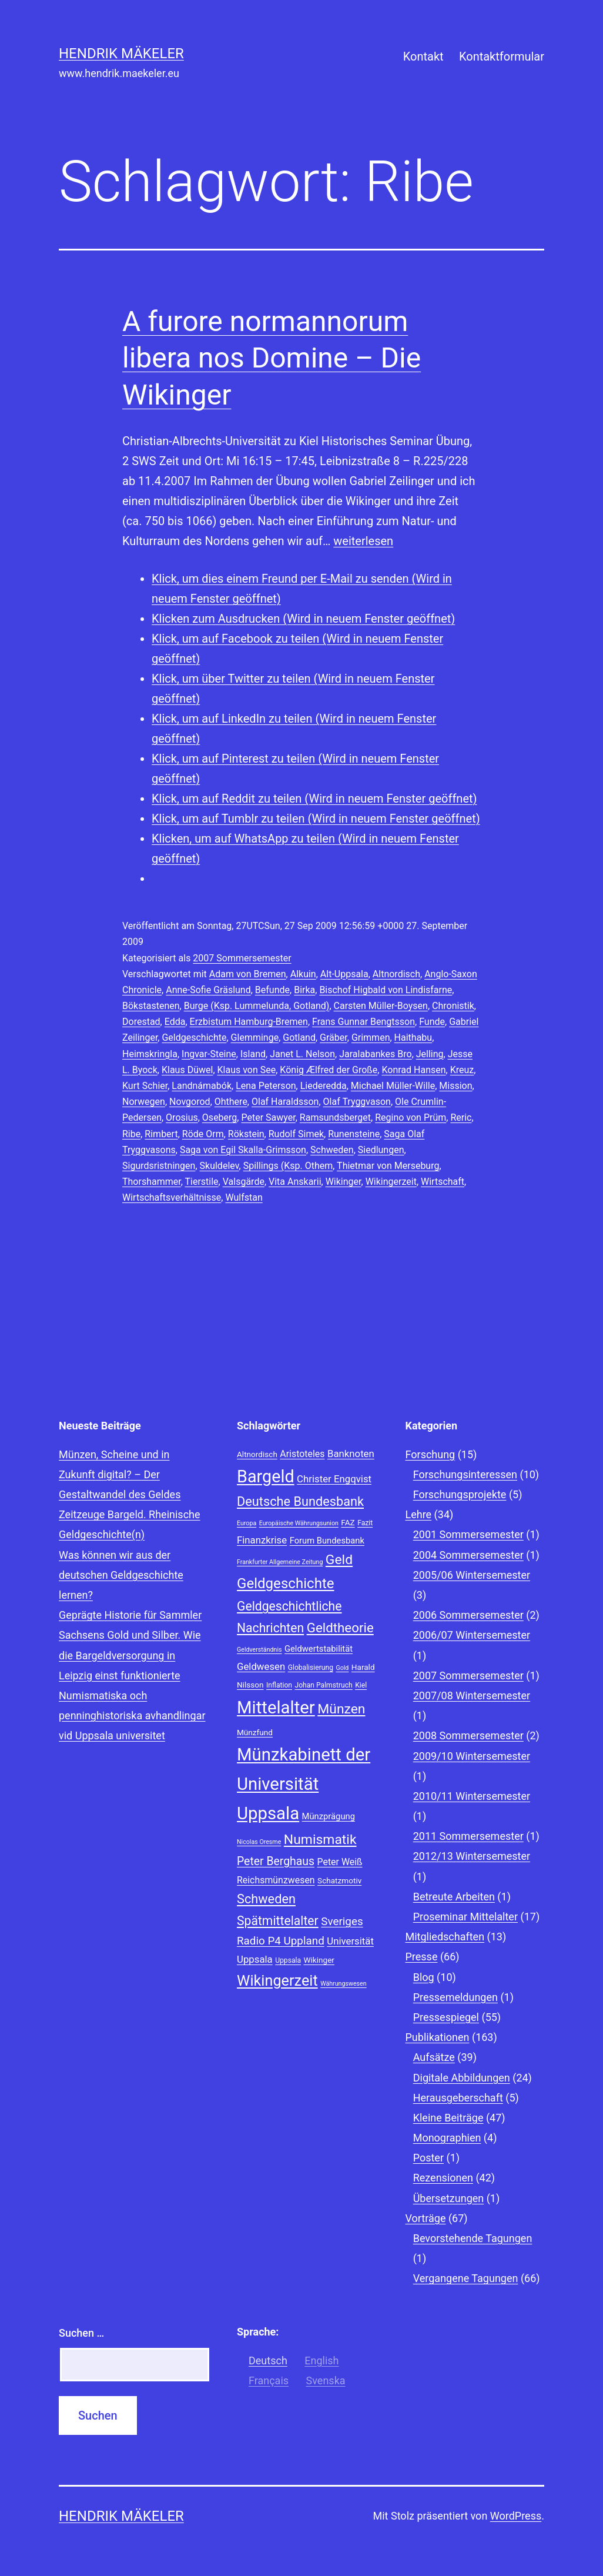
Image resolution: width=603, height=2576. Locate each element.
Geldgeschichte (194, 1037)
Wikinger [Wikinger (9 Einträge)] (319, 1959)
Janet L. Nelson (302, 1054)
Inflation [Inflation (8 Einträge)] (279, 1685)
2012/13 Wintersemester (471, 1856)
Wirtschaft (442, 1181)
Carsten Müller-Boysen (381, 1005)
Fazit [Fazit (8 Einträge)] (365, 1523)
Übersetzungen (448, 2198)
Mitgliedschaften (445, 1936)
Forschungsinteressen (465, 1474)
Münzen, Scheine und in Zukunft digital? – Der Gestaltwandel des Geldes (119, 1474)
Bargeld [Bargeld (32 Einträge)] (265, 1476)
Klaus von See (246, 1069)
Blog (423, 1977)
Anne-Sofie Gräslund (208, 989)
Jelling (430, 1054)
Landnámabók (202, 1085)
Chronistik (453, 1005)
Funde (432, 1021)
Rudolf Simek (296, 1134)
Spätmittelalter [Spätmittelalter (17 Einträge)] (278, 1920)
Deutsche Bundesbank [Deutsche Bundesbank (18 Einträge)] (300, 1501)
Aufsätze (434, 2057)
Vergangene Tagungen (465, 2278)
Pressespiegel (446, 2017)
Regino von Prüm (410, 1117)
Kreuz (462, 1069)
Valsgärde (243, 1181)
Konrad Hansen (413, 1069)
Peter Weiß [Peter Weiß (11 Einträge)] (340, 1861)
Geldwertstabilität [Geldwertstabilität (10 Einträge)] (318, 1648)
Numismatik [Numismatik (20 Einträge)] (320, 1839)
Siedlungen (381, 1149)
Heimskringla (149, 1054)
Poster (428, 2157)
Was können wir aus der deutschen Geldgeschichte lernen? (121, 1575)
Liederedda (323, 1085)
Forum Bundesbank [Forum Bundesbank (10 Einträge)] (327, 1540)
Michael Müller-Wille (393, 1085)
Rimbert (161, 1134)
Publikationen (438, 2037)
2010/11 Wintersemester (471, 1796)
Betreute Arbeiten (454, 1896)
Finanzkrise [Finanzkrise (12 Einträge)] (262, 1540)
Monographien (447, 2137)
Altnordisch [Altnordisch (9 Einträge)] (257, 1454)
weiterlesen (363, 541)
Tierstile (202, 1181)
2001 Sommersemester (468, 1534)
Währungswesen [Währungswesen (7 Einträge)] (343, 1983)
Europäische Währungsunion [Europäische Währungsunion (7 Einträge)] (299, 1523)
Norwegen (143, 1101)
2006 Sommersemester (468, 1615)
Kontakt (423, 56)
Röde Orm (203, 1134)
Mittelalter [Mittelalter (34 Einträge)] (276, 1708)
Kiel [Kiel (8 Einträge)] (361, 1685)
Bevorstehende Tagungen (472, 2238)
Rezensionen (443, 2177)
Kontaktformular (501, 56)
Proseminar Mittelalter (465, 1916)
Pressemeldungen (455, 1997)
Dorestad (141, 1021)
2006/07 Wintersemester (471, 1635)
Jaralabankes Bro (375, 1054)
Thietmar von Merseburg (388, 1165)
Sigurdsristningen (158, 1165)
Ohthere (231, 1101)
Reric (460, 1117)
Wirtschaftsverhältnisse (171, 1197)
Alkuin (303, 974)
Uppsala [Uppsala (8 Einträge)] (288, 1960)
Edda (175, 1021)
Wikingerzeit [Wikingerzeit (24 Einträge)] (277, 1980)
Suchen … (81, 2333)
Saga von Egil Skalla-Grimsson (243, 1149)
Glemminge (255, 1037)
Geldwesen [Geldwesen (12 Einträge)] (261, 1666)
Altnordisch (396, 974)
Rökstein (246, 1134)
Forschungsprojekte (460, 1494)
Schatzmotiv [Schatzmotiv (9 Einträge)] (339, 1880)
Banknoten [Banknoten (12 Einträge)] (350, 1453)
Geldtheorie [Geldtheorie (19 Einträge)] (340, 1627)
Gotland (299, 1037)
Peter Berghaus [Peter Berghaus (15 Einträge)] (275, 1861)
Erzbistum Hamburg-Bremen (249, 1021)
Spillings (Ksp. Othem (288, 1165)
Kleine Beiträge (448, 2117)
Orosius (182, 1117)
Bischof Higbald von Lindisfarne (385, 989)
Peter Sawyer (268, 1117)
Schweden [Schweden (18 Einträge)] (266, 1899)
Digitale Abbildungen (461, 2078)
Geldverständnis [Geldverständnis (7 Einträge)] (259, 1649)
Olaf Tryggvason (357, 1101)
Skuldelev (219, 1165)
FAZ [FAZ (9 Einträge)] (347, 1522)
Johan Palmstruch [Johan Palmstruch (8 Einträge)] (323, 1685)
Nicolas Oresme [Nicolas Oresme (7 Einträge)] (259, 1842)
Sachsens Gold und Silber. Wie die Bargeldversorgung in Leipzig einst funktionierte (130, 1655)
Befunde (272, 989)
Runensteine (354, 1134)
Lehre (419, 1514)
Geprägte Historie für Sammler (130, 1615)
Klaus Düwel (187, 1069)
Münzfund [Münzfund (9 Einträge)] (255, 1732)
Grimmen (370, 1037)
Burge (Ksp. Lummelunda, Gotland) (257, 1005)
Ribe (131, 1134)
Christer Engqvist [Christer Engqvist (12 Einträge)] (334, 1479)
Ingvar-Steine (209, 1054)
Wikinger (343, 1181)
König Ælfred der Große (328, 1069)
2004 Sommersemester (468, 1555)
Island (253, 1054)
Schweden (332, 1149)
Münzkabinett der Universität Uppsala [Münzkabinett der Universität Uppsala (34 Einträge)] (303, 1784)
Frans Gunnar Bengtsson (363, 1021)
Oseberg (219, 1117)
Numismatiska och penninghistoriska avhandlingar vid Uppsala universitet (132, 1715)
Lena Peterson (266, 1085)
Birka (304, 989)
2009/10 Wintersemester (471, 1756)
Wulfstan (243, 1197)
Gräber (333, 1037)
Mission (455, 1085)
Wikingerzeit (391, 1181)
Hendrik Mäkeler (121, 53)
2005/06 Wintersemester (471, 1575)
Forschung (430, 1454)
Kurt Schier (145, 1085)
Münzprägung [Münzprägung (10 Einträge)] (328, 1816)
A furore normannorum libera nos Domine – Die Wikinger (271, 358)
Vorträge (426, 2218)
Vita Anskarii (295, 1181)
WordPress (515, 2516)
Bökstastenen (151, 1005)
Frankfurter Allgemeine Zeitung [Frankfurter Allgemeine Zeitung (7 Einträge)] (280, 1562)
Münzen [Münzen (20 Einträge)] (341, 1709)
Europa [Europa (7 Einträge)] (246, 1523)
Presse (422, 1956)
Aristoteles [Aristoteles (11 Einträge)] (302, 1453)
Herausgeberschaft (458, 2097)
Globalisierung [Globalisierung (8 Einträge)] (310, 1667)
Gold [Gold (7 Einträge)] (342, 1668)
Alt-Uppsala (344, 974)
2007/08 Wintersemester (471, 1695)
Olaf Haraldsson (285, 1101)
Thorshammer (151, 1181)
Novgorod (189, 1101)
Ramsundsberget (335, 1117)
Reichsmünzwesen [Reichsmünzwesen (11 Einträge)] (276, 1880)
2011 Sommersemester (468, 1836)
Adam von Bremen (247, 974)
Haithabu (413, 1037)
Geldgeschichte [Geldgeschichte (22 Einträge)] (285, 1583)
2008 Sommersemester (468, 1735)
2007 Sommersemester (242, 958)
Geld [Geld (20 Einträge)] (339, 1560)
